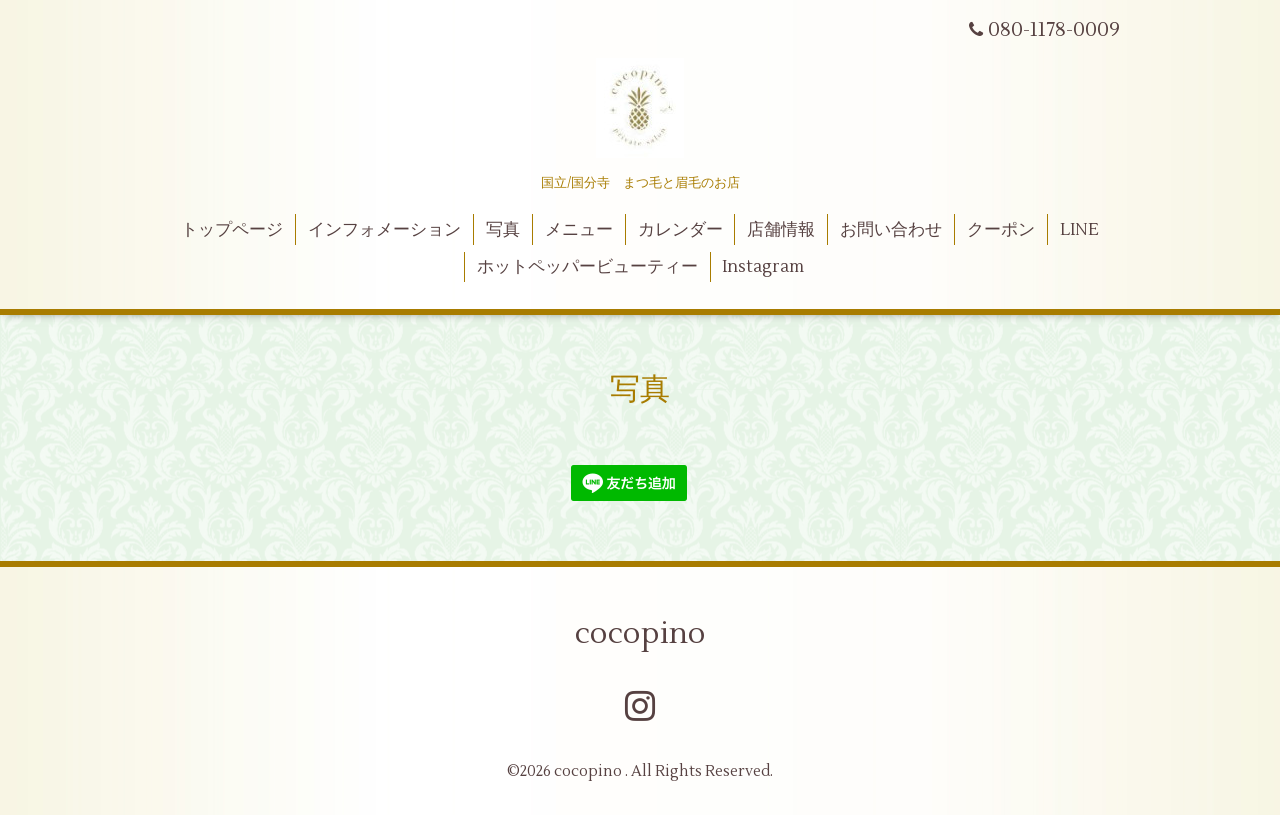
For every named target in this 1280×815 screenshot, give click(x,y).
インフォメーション (384, 230)
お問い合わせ (891, 230)
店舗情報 (781, 230)
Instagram (763, 267)
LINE (1079, 230)
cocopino (640, 633)
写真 (503, 230)
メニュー (579, 230)
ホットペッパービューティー (587, 267)
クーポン (1001, 230)
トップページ (232, 230)
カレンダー (680, 230)
